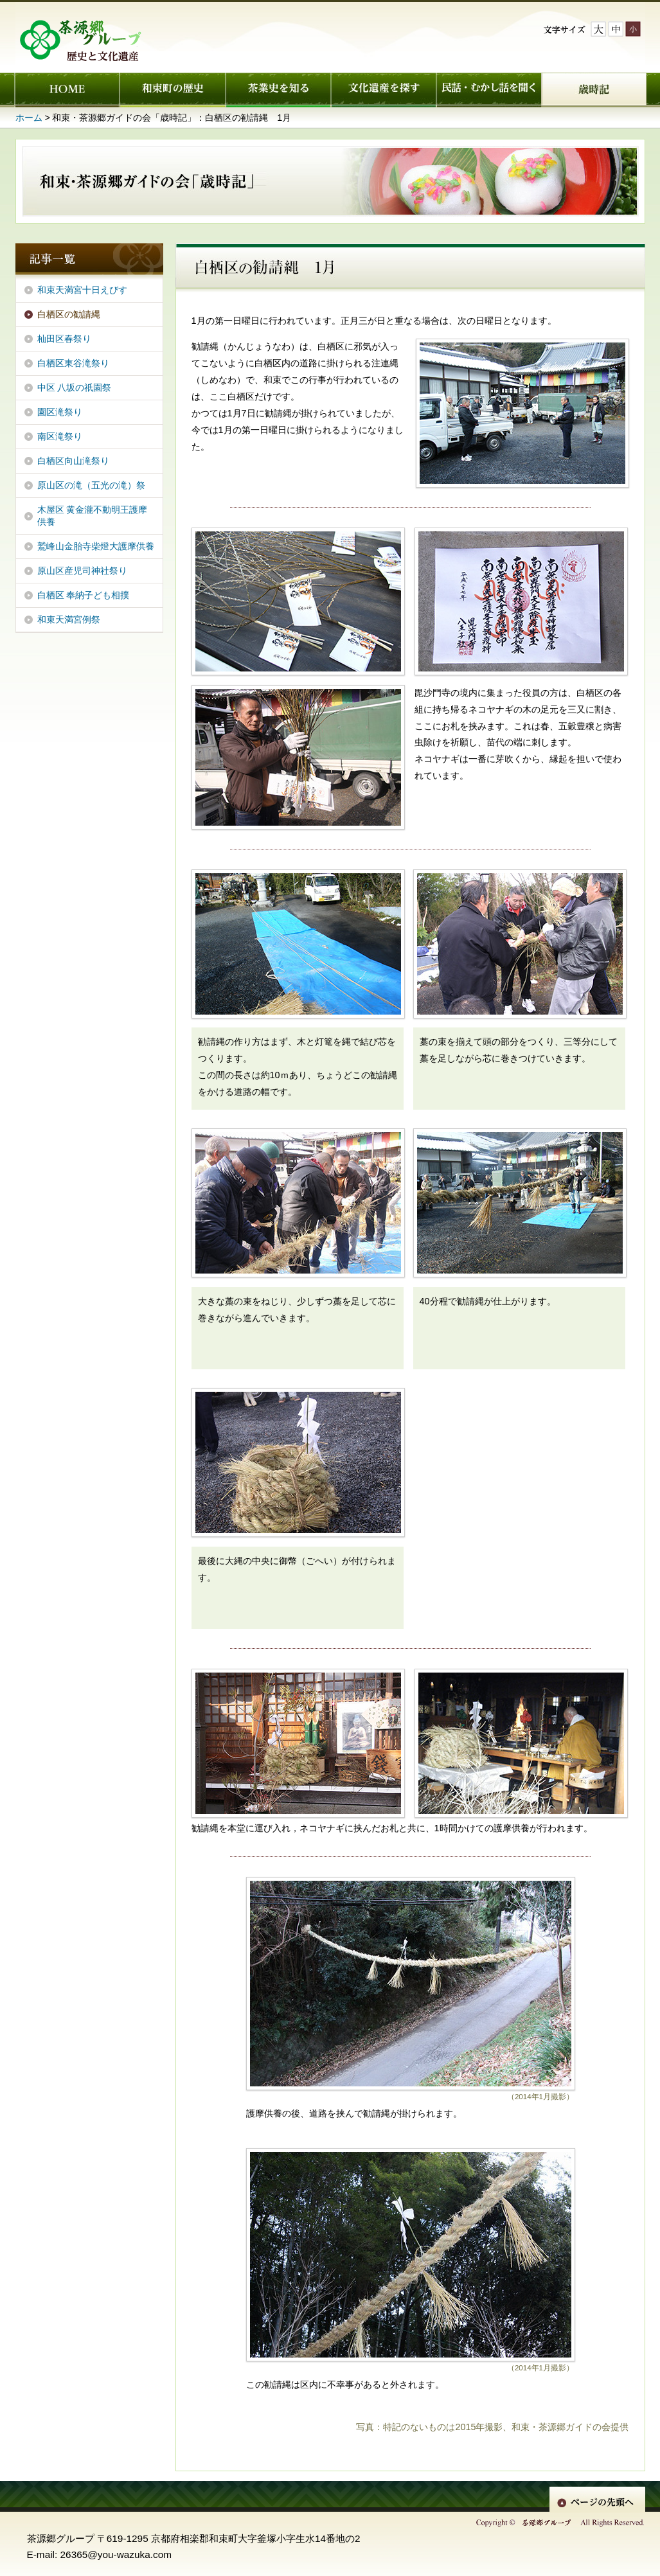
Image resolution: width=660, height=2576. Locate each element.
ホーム (67, 90)
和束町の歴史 (172, 90)
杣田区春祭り (64, 338)
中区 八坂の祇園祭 (74, 387)
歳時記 (594, 90)
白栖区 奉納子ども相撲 (83, 595)
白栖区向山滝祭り (73, 461)
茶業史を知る (277, 90)
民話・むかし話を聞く (488, 90)
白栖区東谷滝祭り (73, 363)
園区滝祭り (59, 412)
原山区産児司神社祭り (82, 570)
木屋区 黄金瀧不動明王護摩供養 (92, 515)
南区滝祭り (59, 436)
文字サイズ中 (615, 29)
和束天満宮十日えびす (82, 290)
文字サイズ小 (633, 29)
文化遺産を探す (383, 90)
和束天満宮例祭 (68, 619)
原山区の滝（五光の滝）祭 (91, 485)
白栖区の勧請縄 (68, 314)
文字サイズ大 (598, 29)
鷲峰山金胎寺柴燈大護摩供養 (95, 546)
